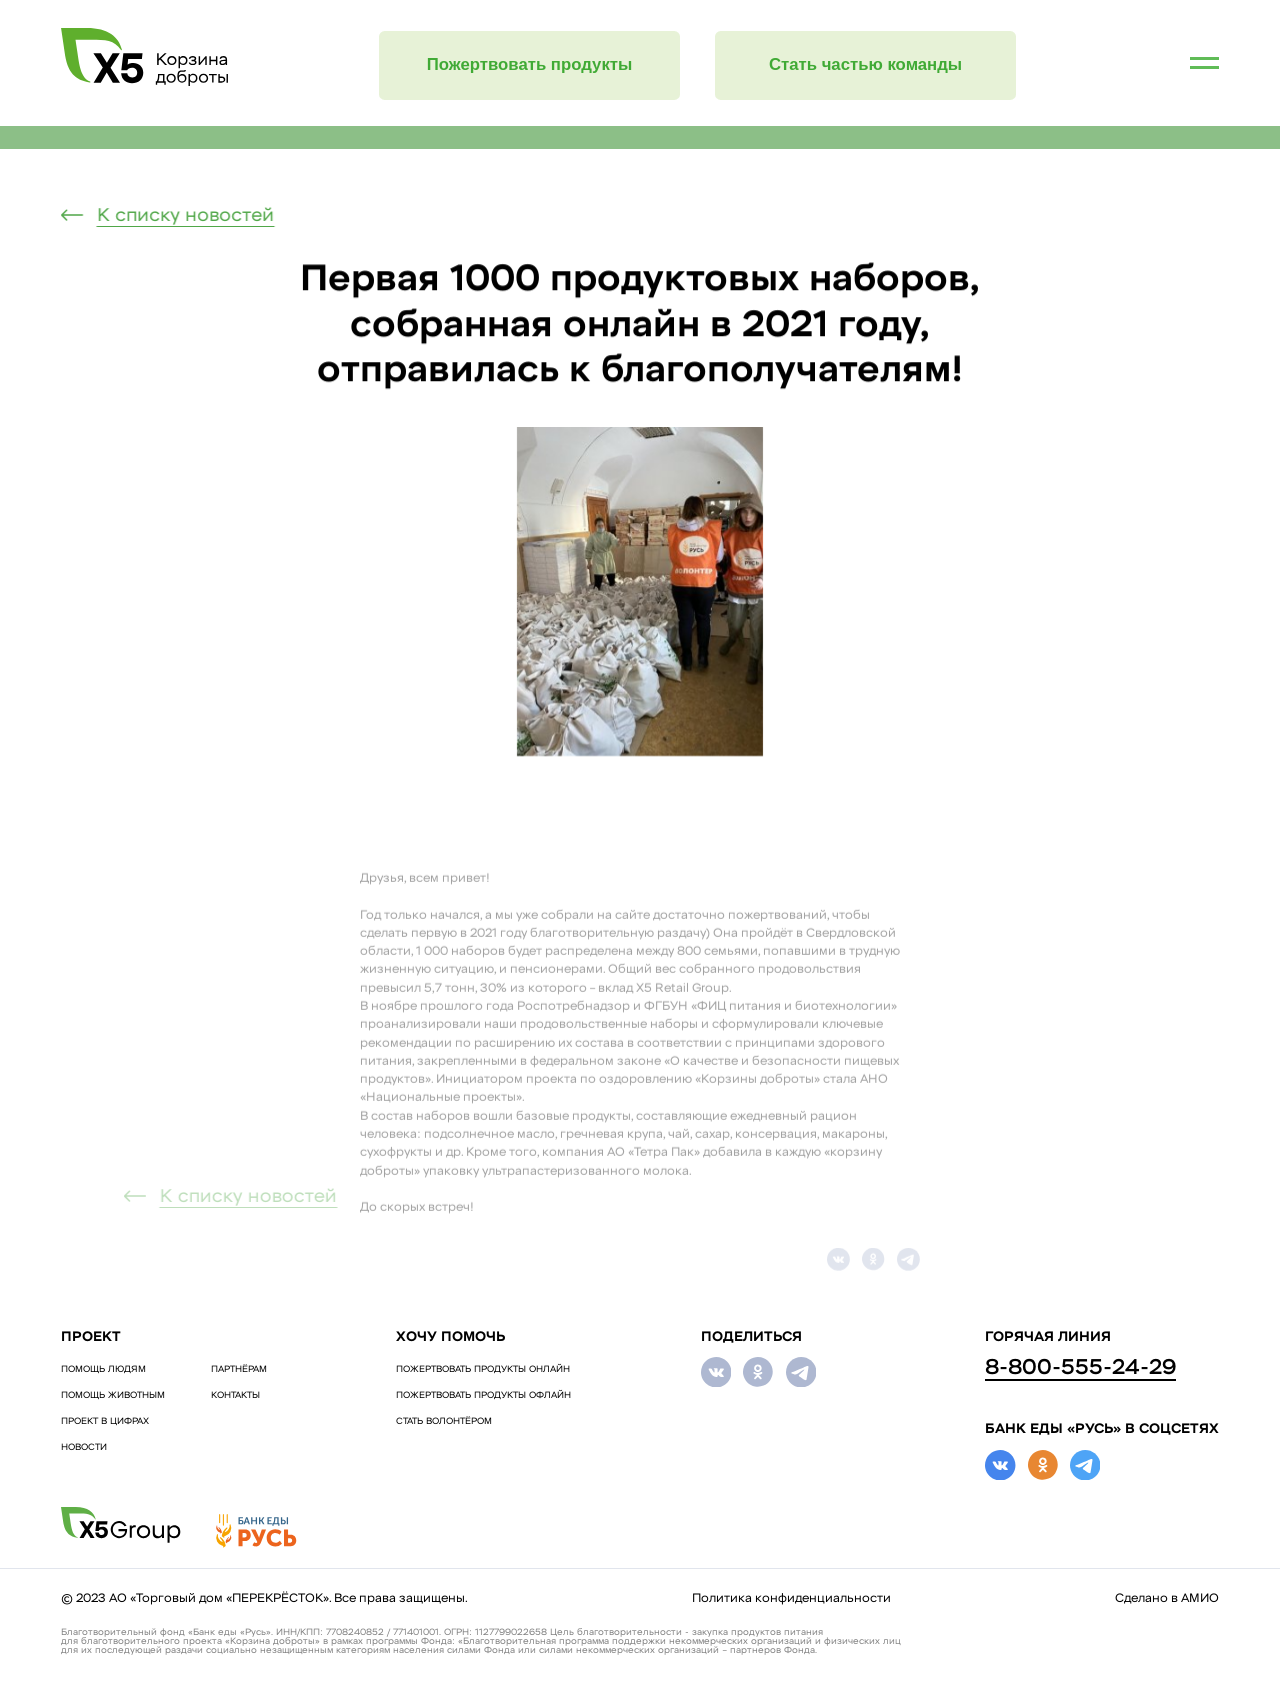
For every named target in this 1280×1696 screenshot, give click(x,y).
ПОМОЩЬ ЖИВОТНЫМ (113, 1395)
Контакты (235, 1395)
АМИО (1200, 1599)
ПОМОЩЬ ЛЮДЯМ (103, 1369)
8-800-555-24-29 (1080, 1368)
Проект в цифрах (105, 1421)
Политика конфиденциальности (791, 1599)
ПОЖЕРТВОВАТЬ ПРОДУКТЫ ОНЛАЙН (483, 1369)
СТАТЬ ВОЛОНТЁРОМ (444, 1421)
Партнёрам (239, 1369)
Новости (84, 1447)
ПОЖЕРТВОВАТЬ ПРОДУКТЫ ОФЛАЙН (483, 1395)
